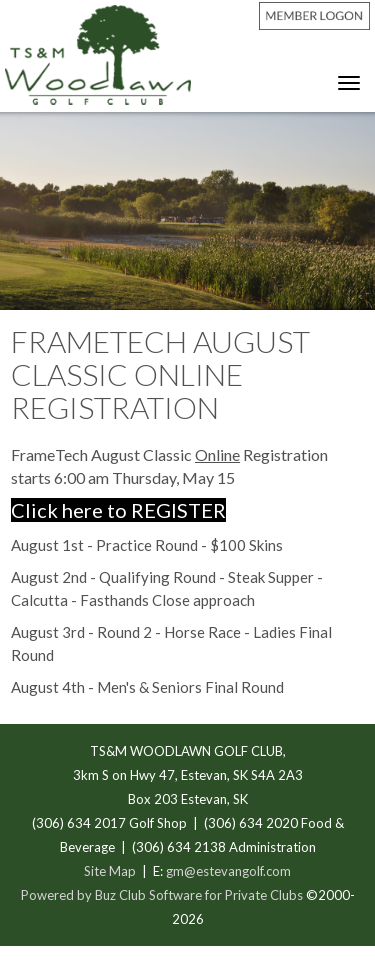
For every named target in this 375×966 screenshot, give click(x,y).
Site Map (110, 871)
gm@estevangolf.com (228, 871)
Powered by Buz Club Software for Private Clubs (163, 895)
